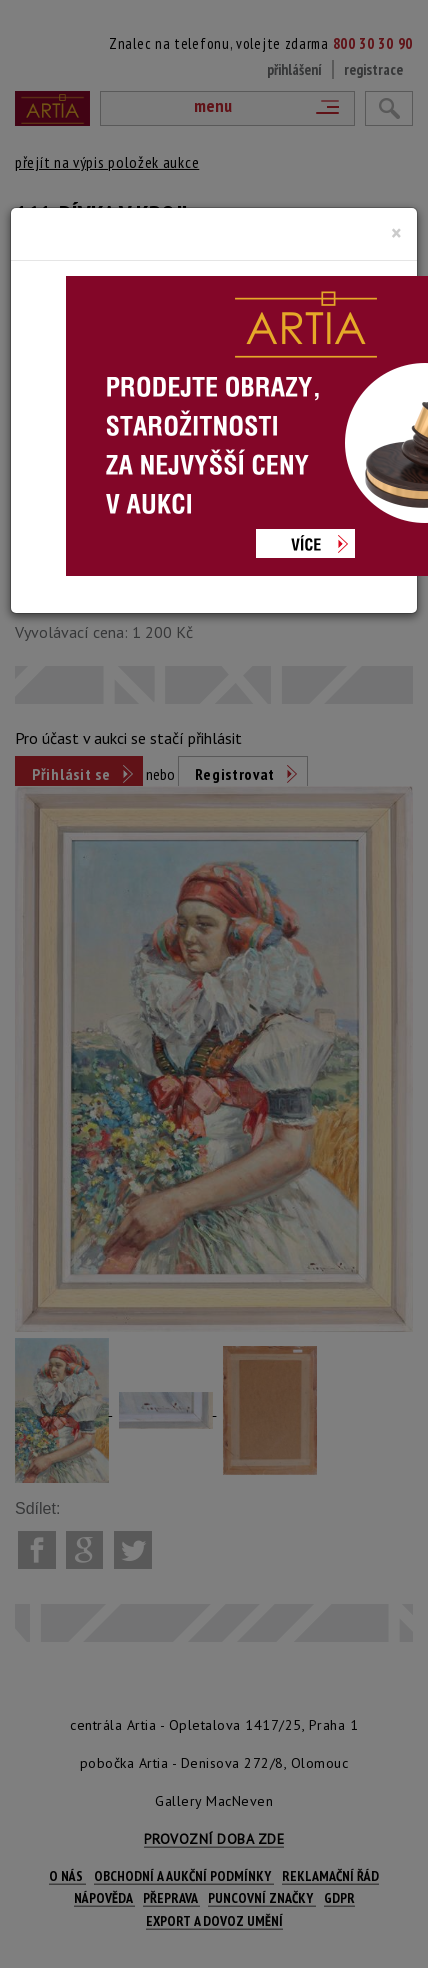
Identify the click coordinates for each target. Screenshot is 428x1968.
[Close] (396, 233)
